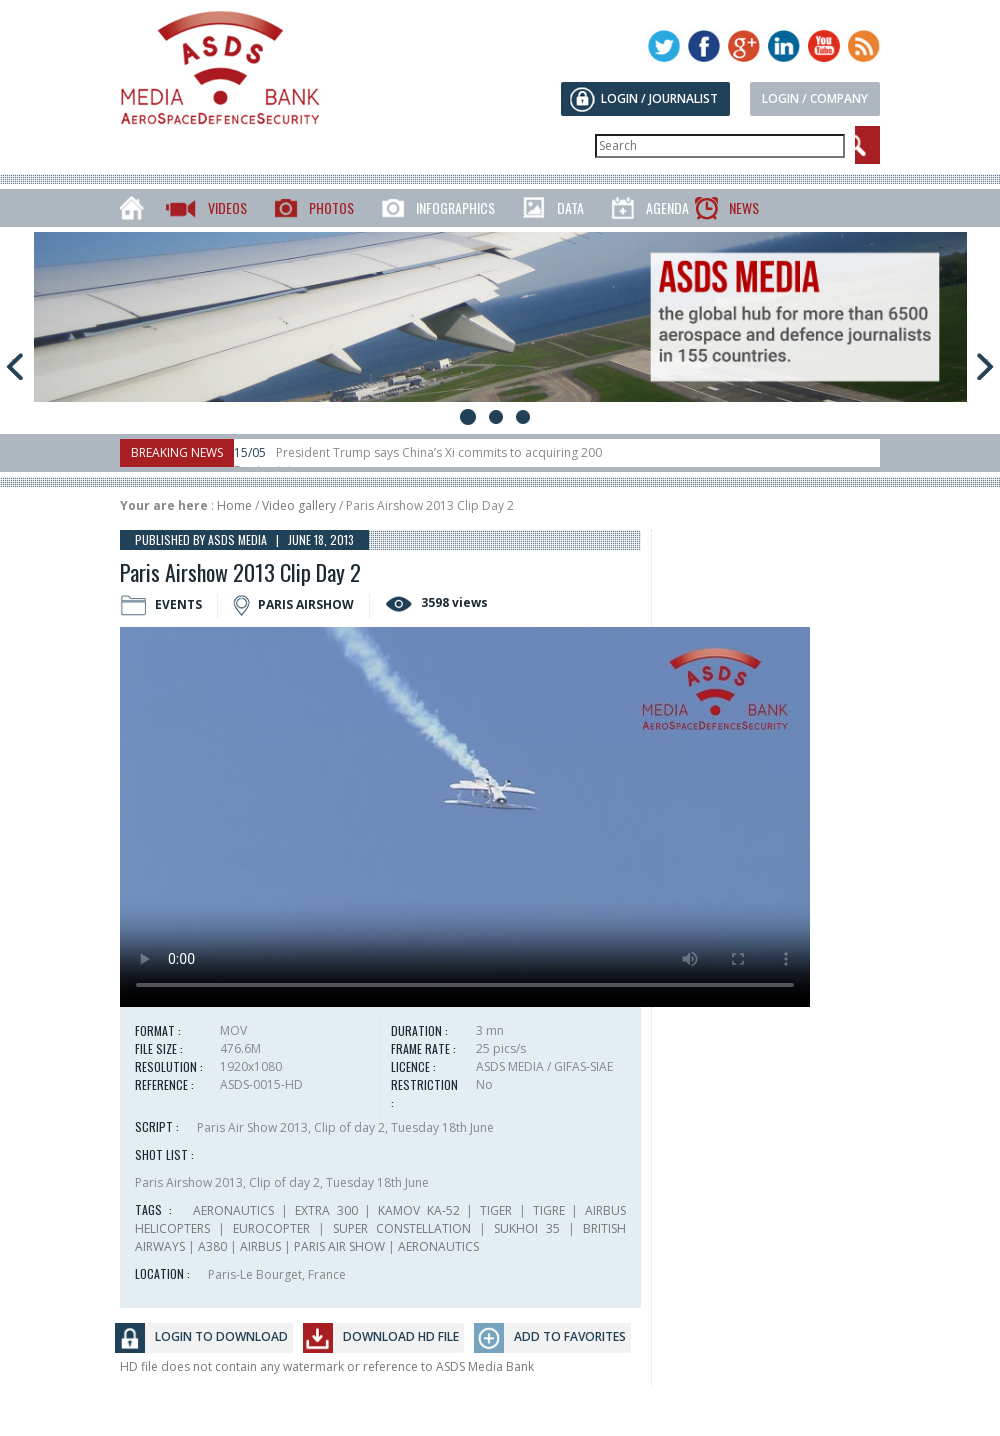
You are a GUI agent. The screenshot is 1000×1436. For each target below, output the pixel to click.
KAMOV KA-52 (419, 1210)
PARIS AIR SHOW (339, 1246)
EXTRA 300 (326, 1210)
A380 (212, 1246)
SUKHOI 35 (527, 1228)
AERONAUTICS (233, 1210)
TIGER (496, 1210)
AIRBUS (260, 1246)
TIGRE (549, 1210)
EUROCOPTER (271, 1228)
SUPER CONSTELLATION (402, 1228)
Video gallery (299, 505)
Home (234, 505)
